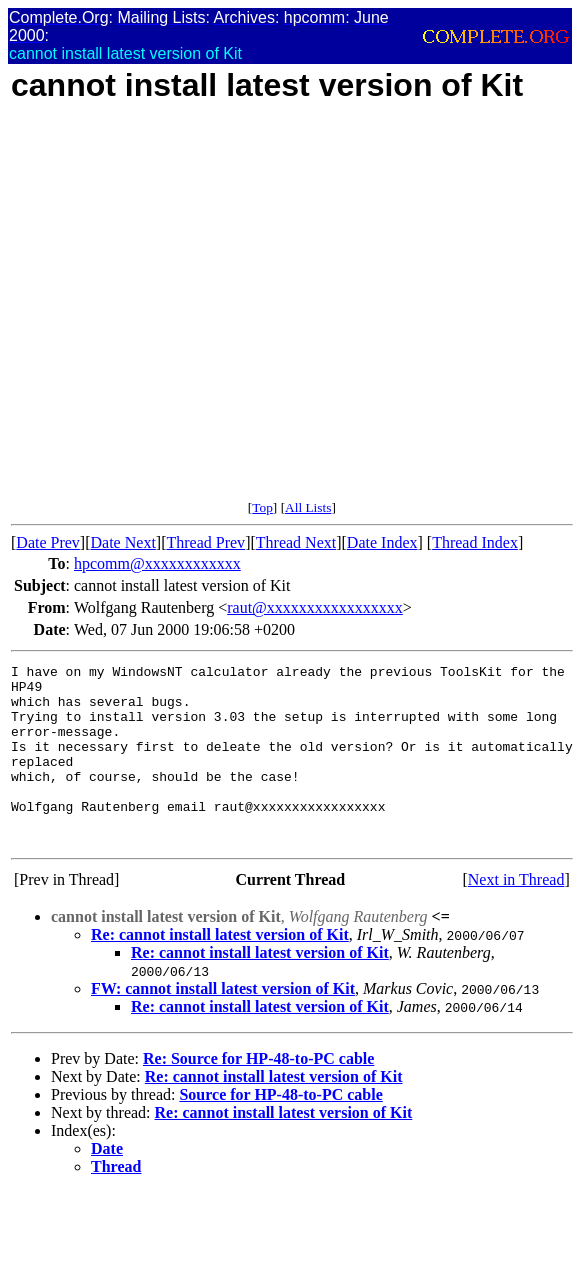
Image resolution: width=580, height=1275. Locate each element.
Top (262, 507)
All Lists (308, 507)
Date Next (123, 542)
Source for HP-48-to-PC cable (280, 1130)
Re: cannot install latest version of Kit (220, 970)
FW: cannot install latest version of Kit (223, 1024)
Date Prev (48, 542)
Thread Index (475, 542)
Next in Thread (516, 915)
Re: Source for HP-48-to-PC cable (258, 1094)
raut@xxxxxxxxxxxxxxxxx (315, 607)
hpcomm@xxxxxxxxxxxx (157, 563)
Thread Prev (205, 542)
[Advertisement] (187, 312)
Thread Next (296, 542)
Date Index (382, 542)
